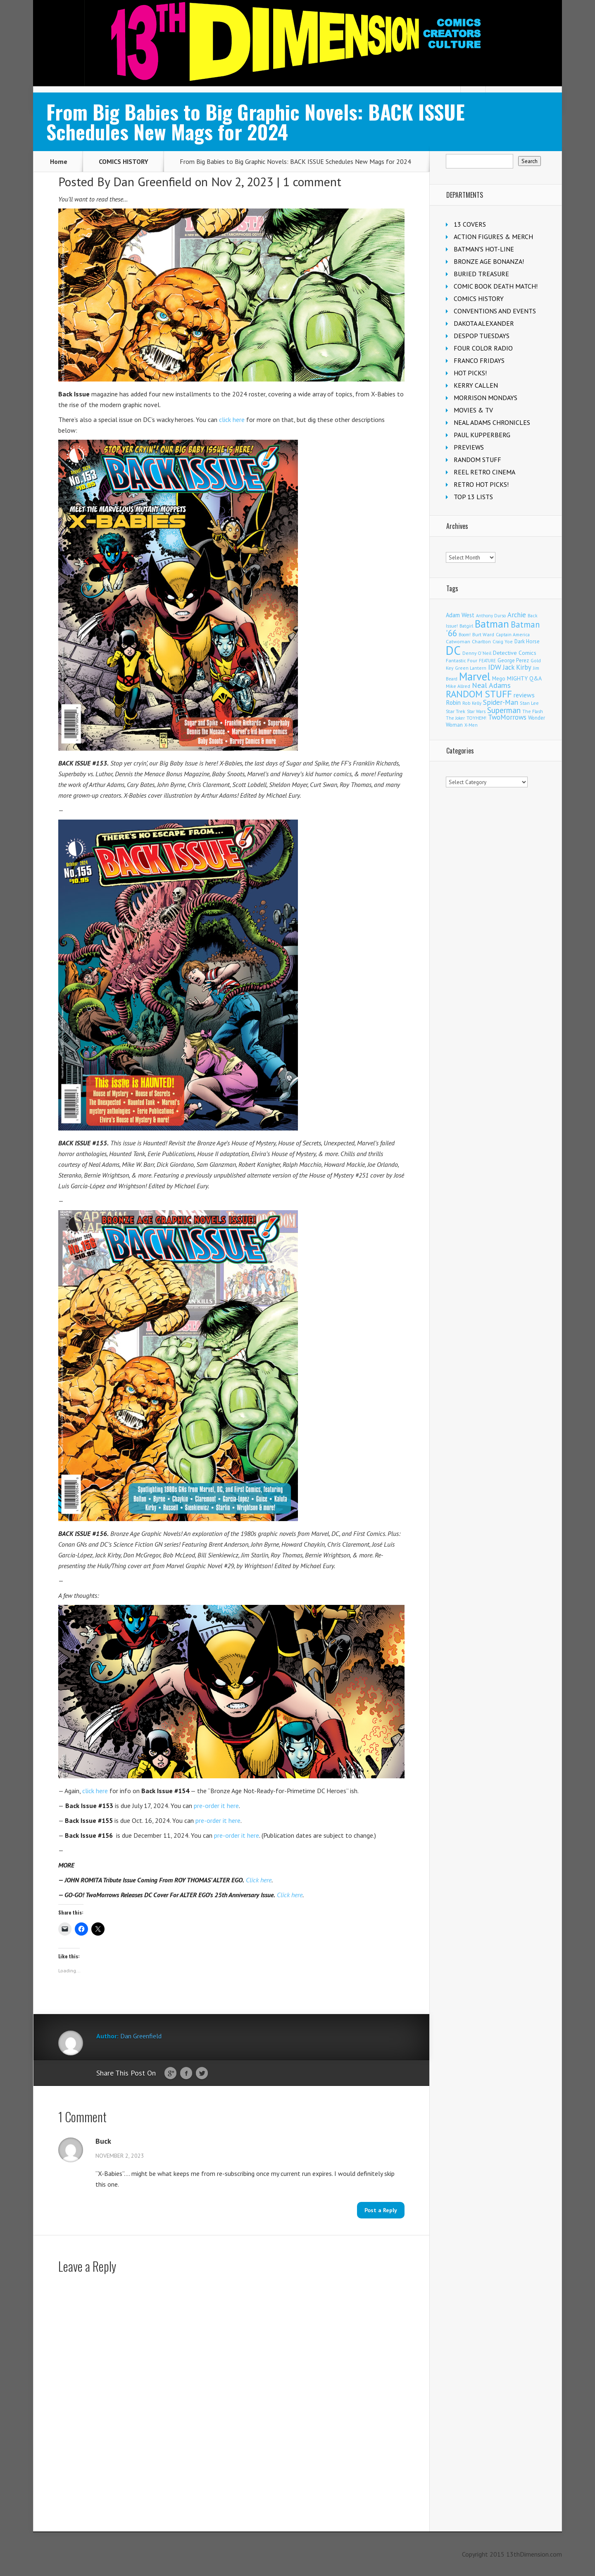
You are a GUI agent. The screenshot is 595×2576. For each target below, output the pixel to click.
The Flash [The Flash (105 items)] (532, 711)
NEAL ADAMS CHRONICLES (492, 422)
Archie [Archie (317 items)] (516, 614)
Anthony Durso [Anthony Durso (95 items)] (491, 616)
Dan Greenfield (152, 181)
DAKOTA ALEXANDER (484, 323)
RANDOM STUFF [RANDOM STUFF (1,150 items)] (479, 694)
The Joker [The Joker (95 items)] (455, 718)
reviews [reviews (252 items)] (524, 695)
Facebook (186, 2073)
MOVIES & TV (473, 410)
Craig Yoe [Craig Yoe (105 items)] (503, 641)
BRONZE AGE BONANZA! (489, 261)
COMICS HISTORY (123, 161)
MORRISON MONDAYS (485, 397)
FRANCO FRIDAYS (479, 360)
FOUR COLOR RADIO (483, 348)
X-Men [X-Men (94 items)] (471, 725)
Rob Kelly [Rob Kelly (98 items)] (471, 703)
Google (170, 2073)
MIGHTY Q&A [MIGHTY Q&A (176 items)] (524, 678)
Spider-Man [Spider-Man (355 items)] (500, 702)
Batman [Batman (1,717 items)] (492, 623)
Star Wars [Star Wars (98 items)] (476, 711)
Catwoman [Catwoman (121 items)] (458, 641)
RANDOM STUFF (477, 459)
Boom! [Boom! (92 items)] (465, 634)
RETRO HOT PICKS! (481, 484)
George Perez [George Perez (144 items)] (513, 660)
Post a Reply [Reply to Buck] (380, 2210)
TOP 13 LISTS (473, 497)
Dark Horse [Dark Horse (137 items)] (527, 641)
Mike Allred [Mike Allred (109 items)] (458, 686)
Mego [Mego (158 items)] (498, 678)
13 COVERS (470, 224)
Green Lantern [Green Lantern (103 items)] (470, 668)
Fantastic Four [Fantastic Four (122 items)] (461, 660)
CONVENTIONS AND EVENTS (495, 311)
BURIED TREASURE (481, 274)
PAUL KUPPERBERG (482, 435)
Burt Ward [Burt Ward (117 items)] (483, 634)
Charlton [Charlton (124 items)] (481, 641)
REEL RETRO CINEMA (484, 472)
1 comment (312, 181)
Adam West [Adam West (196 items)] (460, 615)
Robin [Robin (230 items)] (453, 702)
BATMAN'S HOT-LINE (484, 249)
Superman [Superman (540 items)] (504, 710)
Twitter (201, 2073)
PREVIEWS (469, 447)
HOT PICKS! (470, 373)
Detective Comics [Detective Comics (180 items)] (514, 652)
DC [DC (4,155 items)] (453, 650)
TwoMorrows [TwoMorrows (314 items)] (507, 717)
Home (58, 161)
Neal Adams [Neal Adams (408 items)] (491, 685)
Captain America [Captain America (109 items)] (513, 634)
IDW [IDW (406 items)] (494, 667)
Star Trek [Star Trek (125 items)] (455, 711)
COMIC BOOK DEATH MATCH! (496, 286)
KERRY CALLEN (476, 385)
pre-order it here (216, 1805)
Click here (258, 1880)
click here (232, 419)
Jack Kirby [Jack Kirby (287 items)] (517, 667)
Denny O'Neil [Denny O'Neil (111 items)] (476, 653)
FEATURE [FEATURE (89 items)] (487, 661)
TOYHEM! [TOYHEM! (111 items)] (476, 718)
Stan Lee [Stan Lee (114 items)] (529, 703)
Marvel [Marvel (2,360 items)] (474, 676)
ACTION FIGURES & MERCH (493, 236)
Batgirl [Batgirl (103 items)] (466, 626)
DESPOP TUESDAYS (481, 336)
